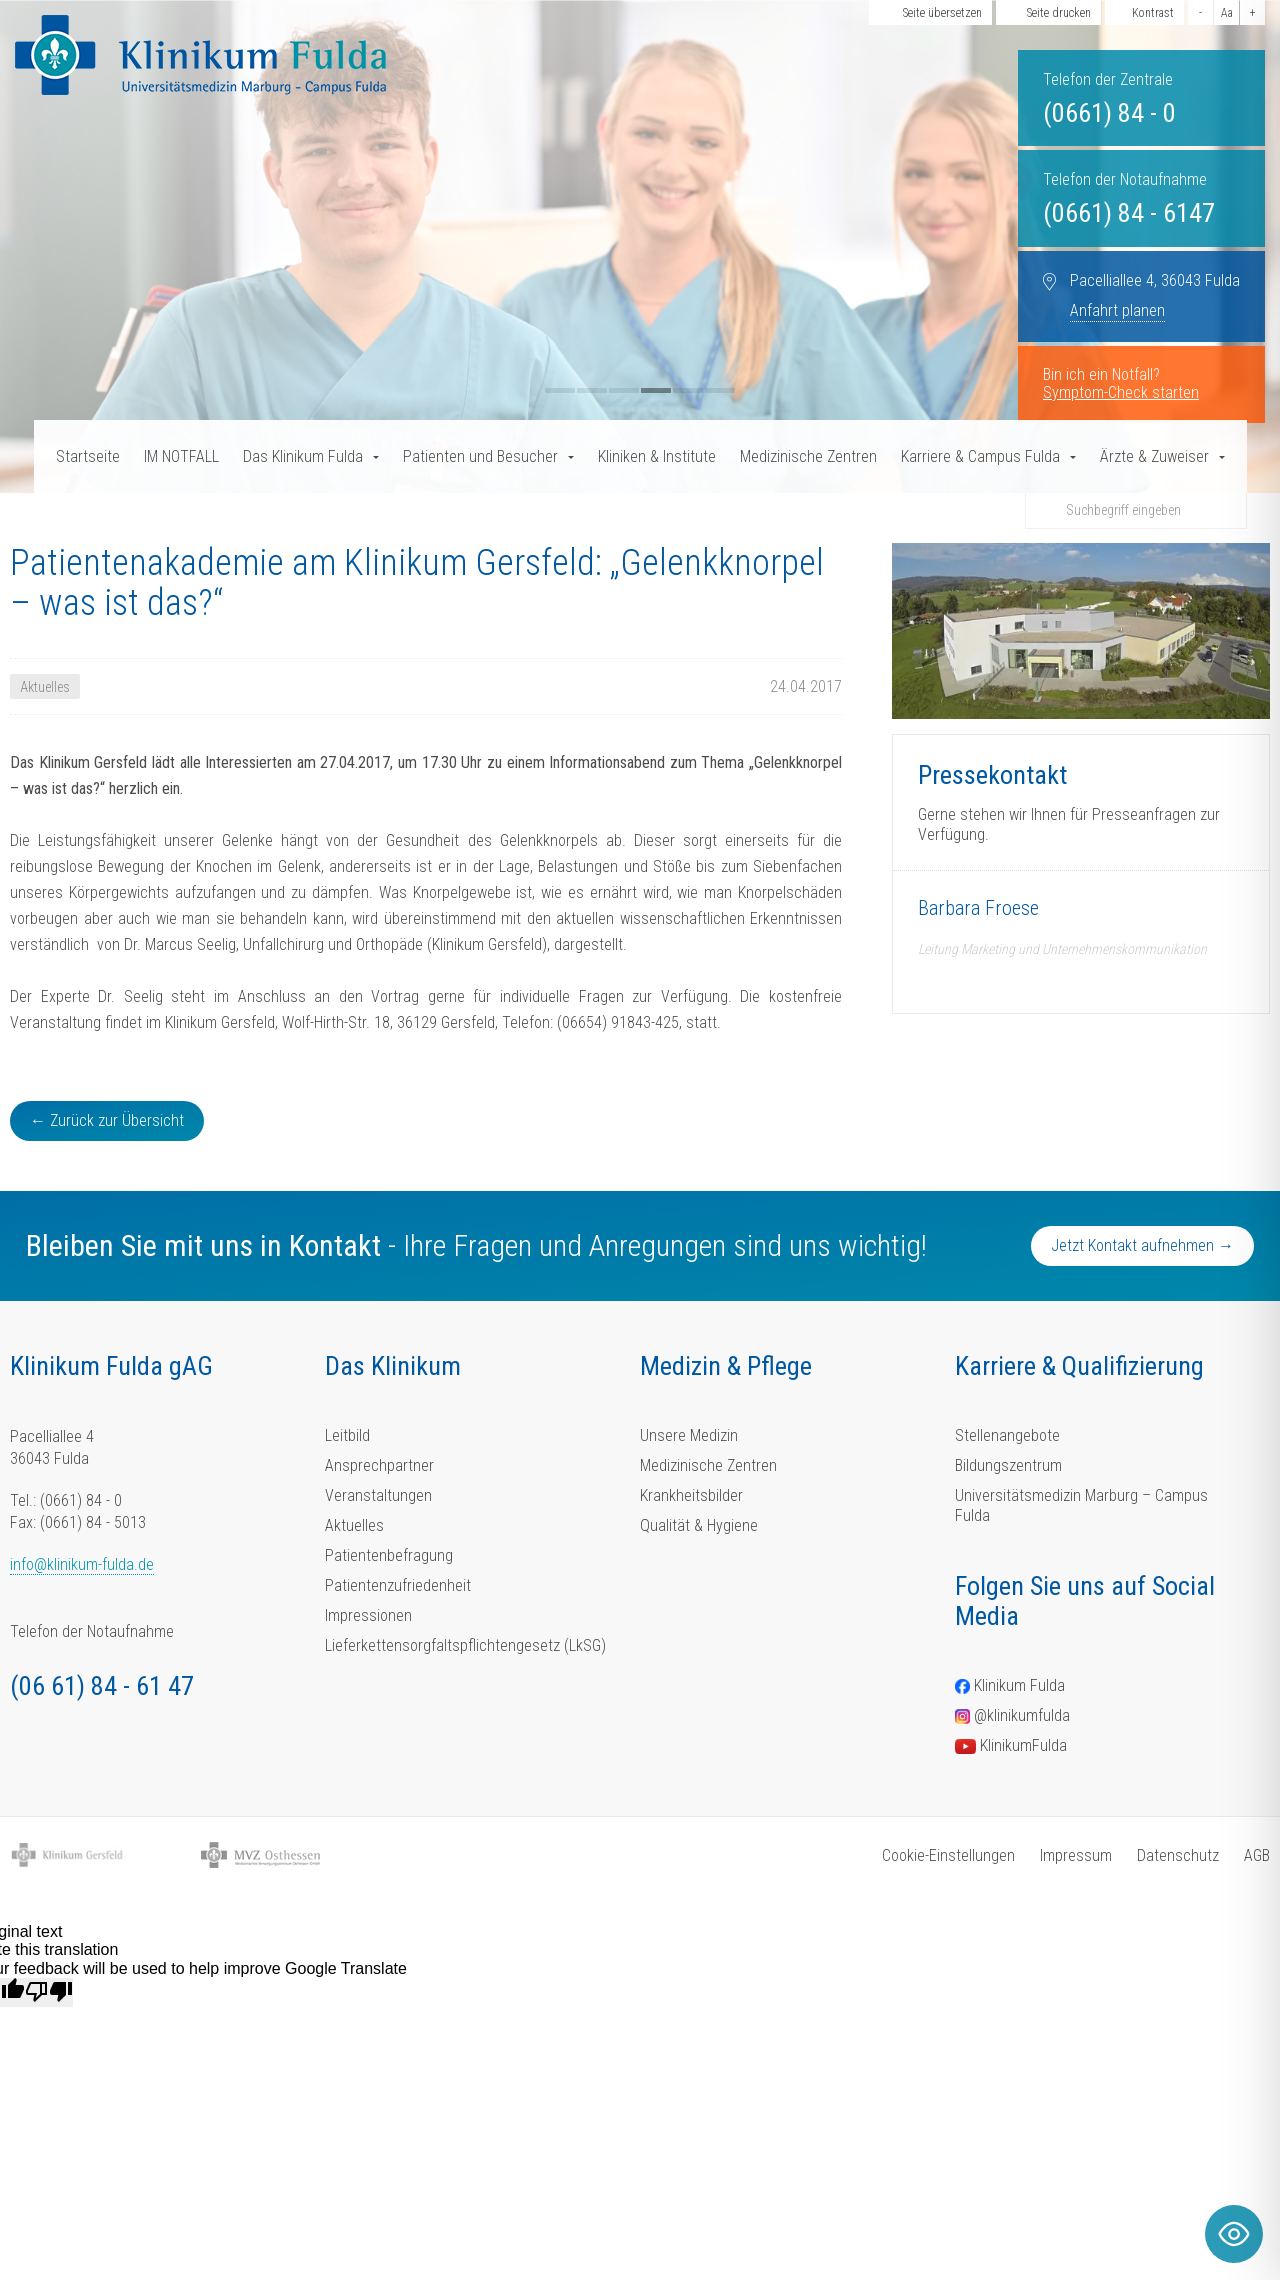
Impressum (1076, 1855)
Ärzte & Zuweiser (1154, 456)
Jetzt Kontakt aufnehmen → (1142, 1245)
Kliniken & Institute (657, 456)
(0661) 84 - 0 (1109, 113)
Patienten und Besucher (480, 456)
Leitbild (347, 1435)
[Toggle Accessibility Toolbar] (1234, 2234)
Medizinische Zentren (808, 456)
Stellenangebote (1007, 1435)
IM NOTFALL (181, 456)
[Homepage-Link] (200, 55)
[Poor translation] (49, 1992)
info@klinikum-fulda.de (82, 1564)
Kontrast (1153, 13)
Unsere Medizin (689, 1435)
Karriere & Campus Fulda (980, 456)
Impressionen (368, 1615)
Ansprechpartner (379, 1465)
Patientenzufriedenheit (398, 1585)
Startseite (88, 456)
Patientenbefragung (389, 1555)
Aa (1227, 13)
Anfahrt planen (1117, 310)
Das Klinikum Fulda (303, 456)
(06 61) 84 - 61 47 (102, 1686)
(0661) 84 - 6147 (1129, 213)
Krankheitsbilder (691, 1495)
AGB (1257, 1855)
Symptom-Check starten (1121, 392)
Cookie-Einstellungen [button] (948, 1855)
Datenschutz (1178, 1855)
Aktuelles (354, 1525)
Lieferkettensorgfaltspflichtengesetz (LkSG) (465, 1645)
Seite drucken (1059, 13)
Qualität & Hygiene (699, 1525)
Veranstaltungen (378, 1495)
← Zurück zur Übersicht (107, 1120)
